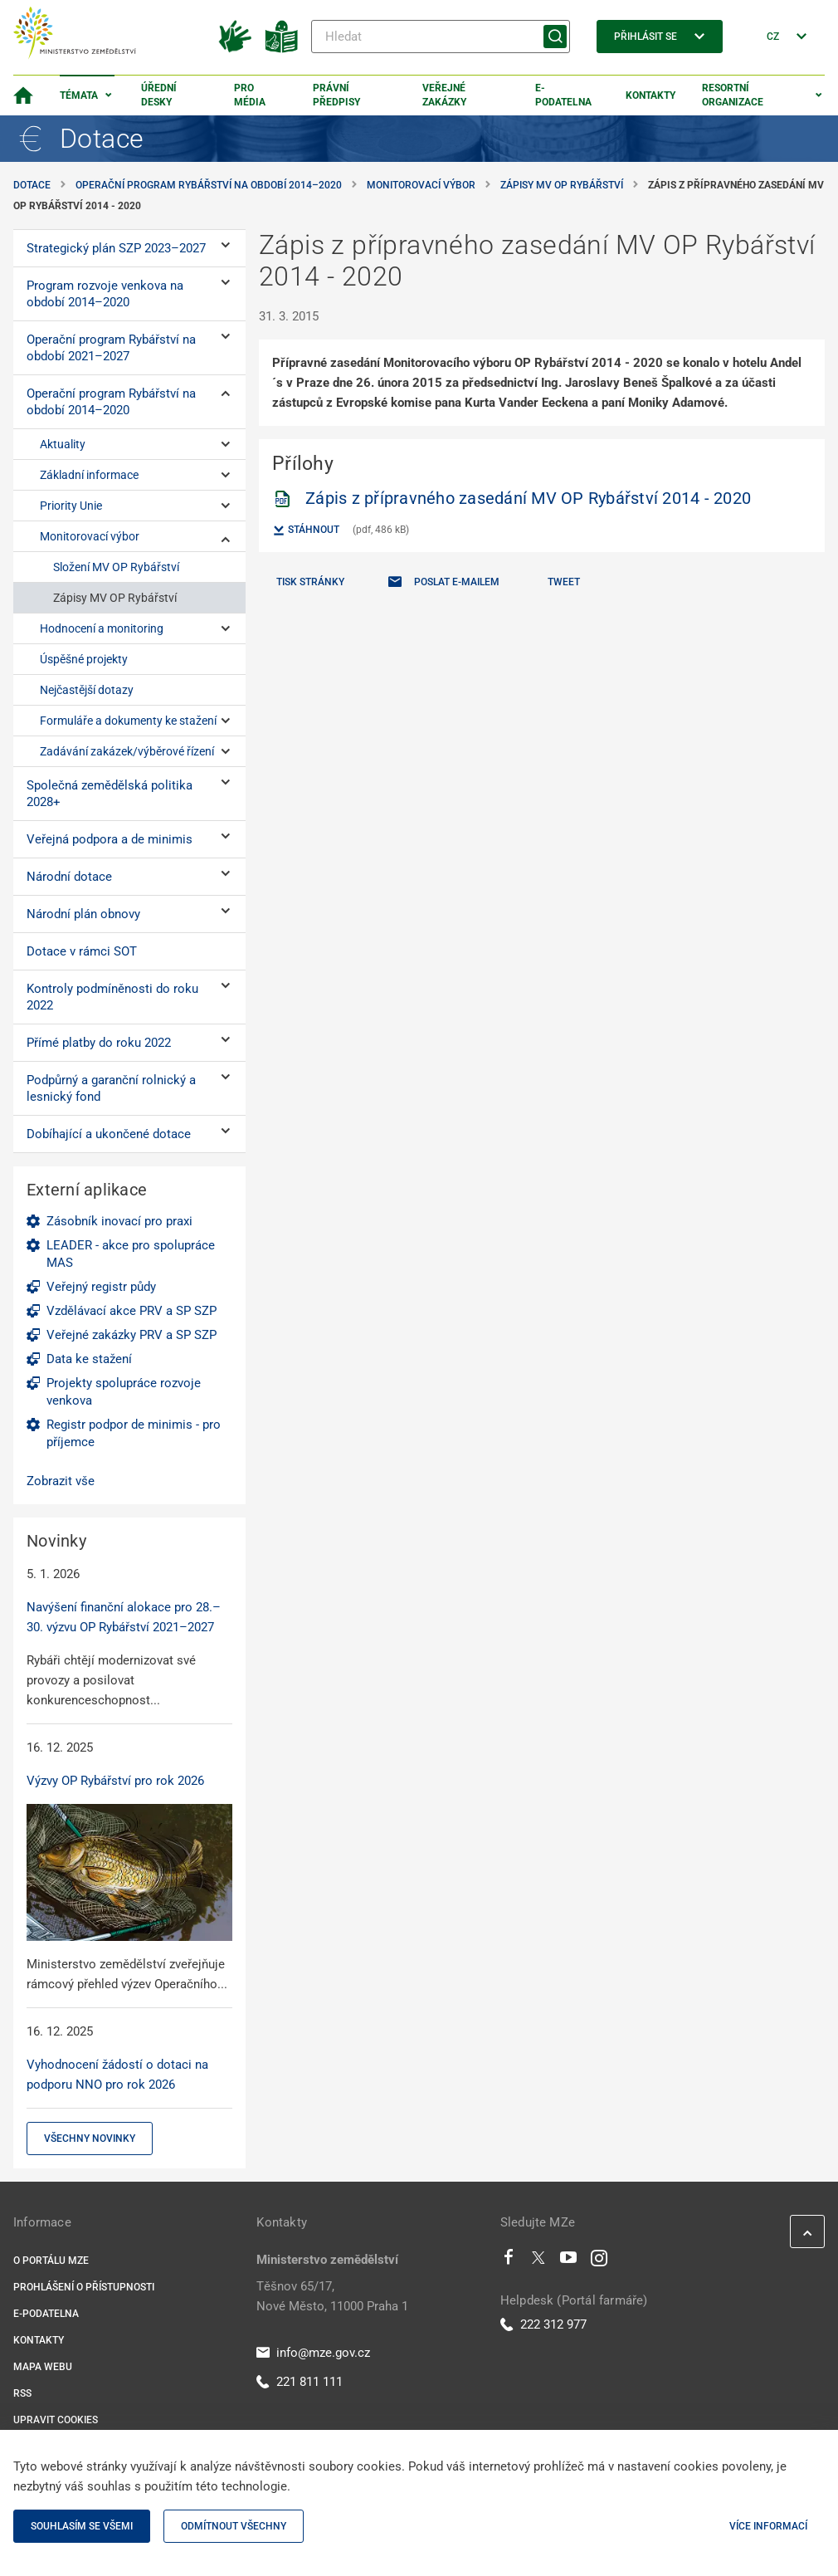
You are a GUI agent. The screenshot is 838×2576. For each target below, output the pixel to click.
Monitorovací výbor (421, 185)
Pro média (250, 95)
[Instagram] (599, 2261)
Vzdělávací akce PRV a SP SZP (131, 1310)
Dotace (32, 185)
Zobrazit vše (61, 1481)
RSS (22, 2393)
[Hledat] (440, 36)
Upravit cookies (55, 2420)
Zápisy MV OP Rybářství (561, 185)
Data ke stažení (89, 1359)
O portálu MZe (51, 2260)
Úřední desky (159, 95)
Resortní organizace (732, 95)
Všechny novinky (89, 2138)
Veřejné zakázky (444, 95)
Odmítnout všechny (233, 2526)
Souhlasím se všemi (82, 2526)
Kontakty (650, 95)
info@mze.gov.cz (313, 2352)
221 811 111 (299, 2381)
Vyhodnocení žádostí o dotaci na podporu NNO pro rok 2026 (117, 2074)
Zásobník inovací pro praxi (119, 1221)
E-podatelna (563, 95)
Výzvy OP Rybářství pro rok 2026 (115, 1780)
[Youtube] (568, 2261)
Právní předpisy (336, 95)
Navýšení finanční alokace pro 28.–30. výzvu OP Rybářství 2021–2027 (124, 1617)
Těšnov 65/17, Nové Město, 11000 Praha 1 (332, 2296)
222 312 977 (543, 2324)
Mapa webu (42, 2367)
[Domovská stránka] (23, 95)
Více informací (768, 2526)
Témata (79, 95)
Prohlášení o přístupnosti (83, 2287)
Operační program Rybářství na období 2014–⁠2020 (209, 185)
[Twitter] (538, 2261)
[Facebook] (508, 2261)
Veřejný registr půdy (101, 1286)
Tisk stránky (310, 582)
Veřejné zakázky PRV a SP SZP (131, 1334)
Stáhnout (305, 530)
